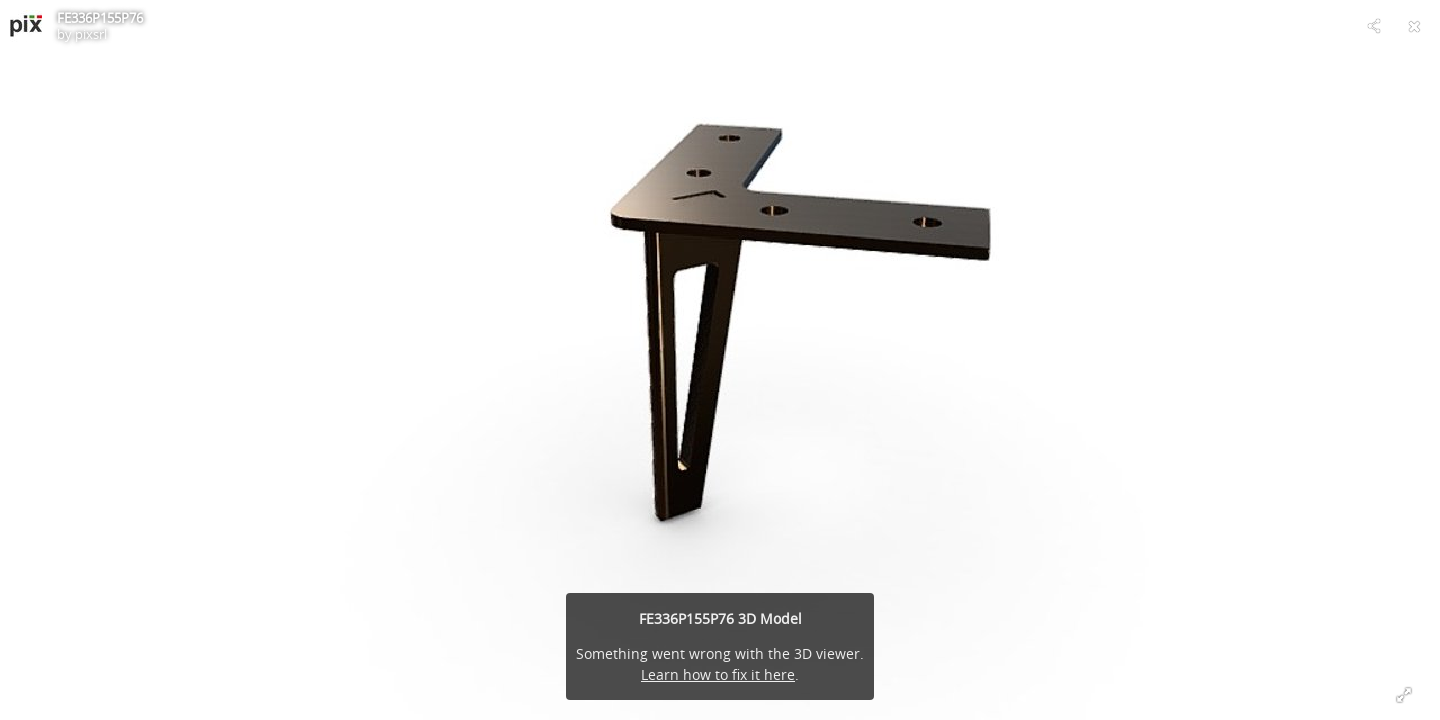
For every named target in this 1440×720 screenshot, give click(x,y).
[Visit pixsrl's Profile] (26, 26)
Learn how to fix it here (718, 674)
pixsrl (91, 34)
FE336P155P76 (100, 18)
